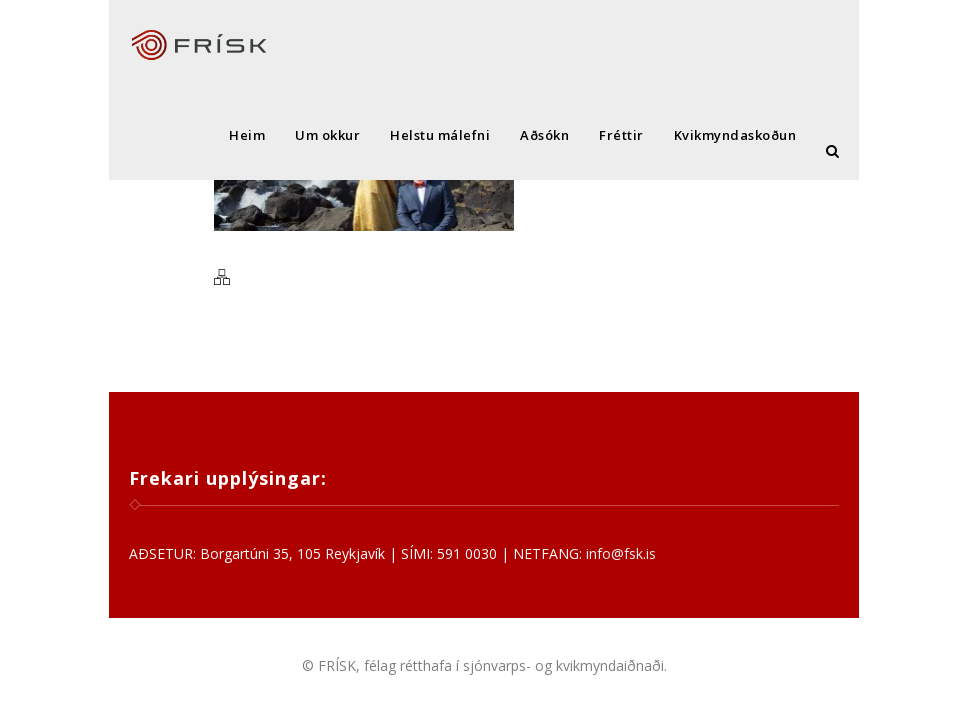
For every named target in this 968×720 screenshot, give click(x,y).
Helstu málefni (440, 135)
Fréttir (621, 135)
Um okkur (327, 135)
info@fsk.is (621, 553)
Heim (247, 135)
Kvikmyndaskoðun (735, 135)
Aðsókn (544, 135)
